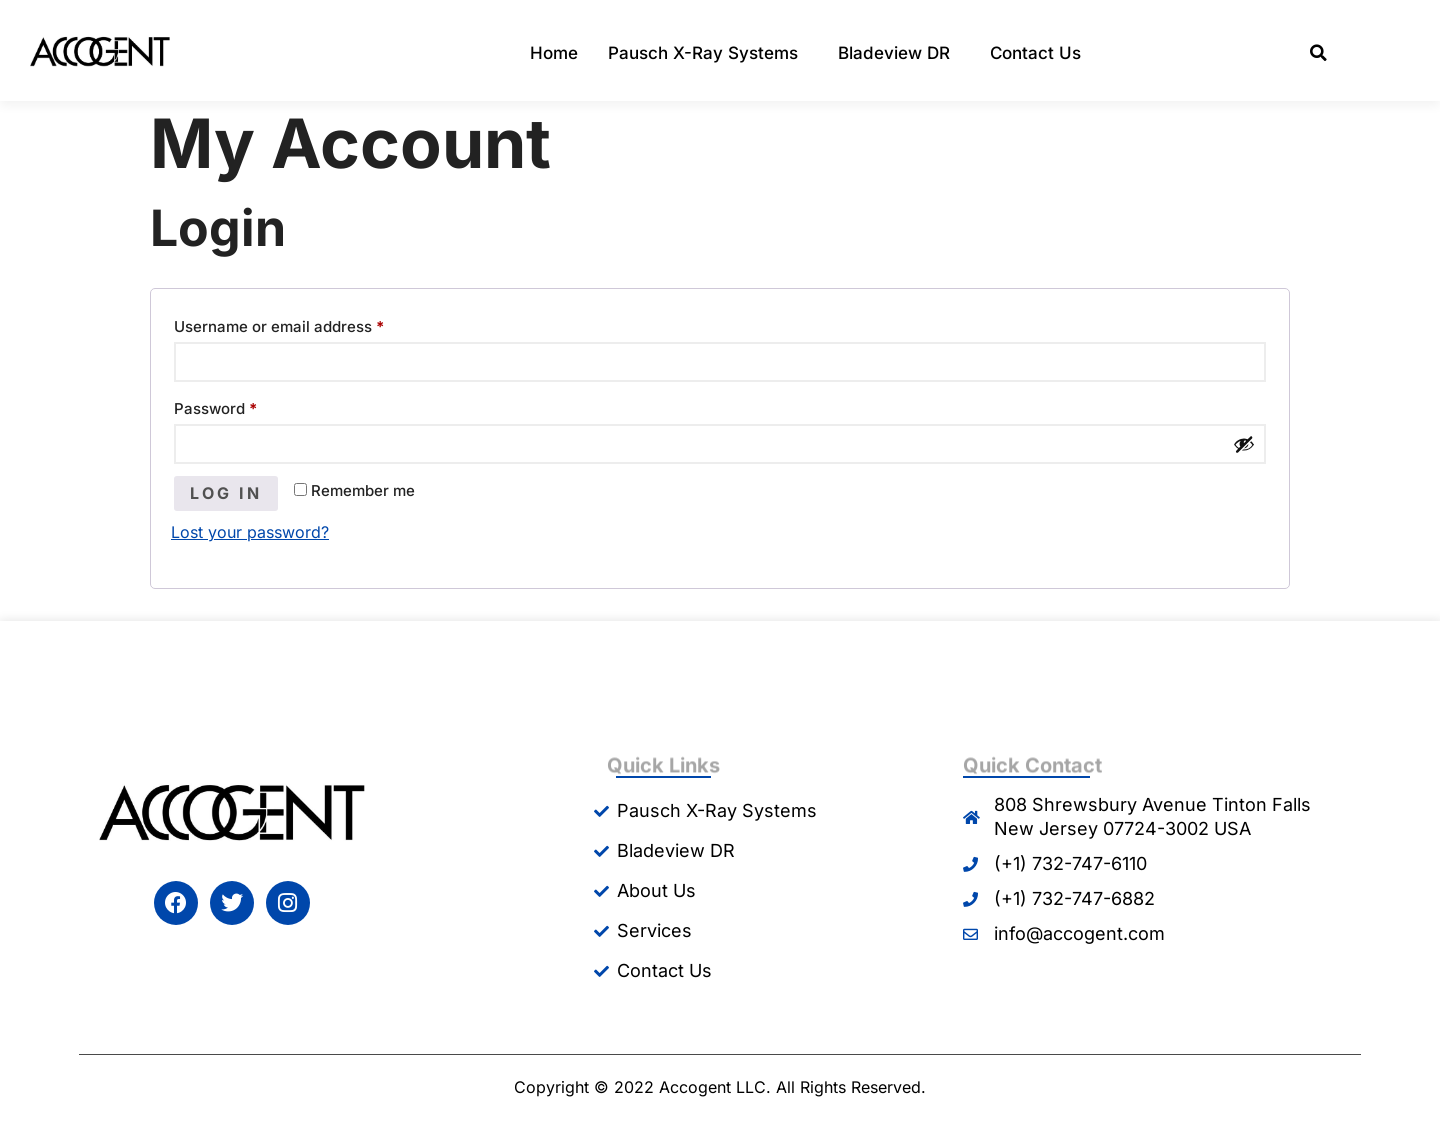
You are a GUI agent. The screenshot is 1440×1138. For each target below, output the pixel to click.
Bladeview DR (899, 53)
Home (554, 53)
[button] (1318, 53)
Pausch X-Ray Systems (708, 53)
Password (247, 406)
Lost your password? (250, 532)
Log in (226, 493)
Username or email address (311, 324)
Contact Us (1035, 53)
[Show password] (1244, 444)
